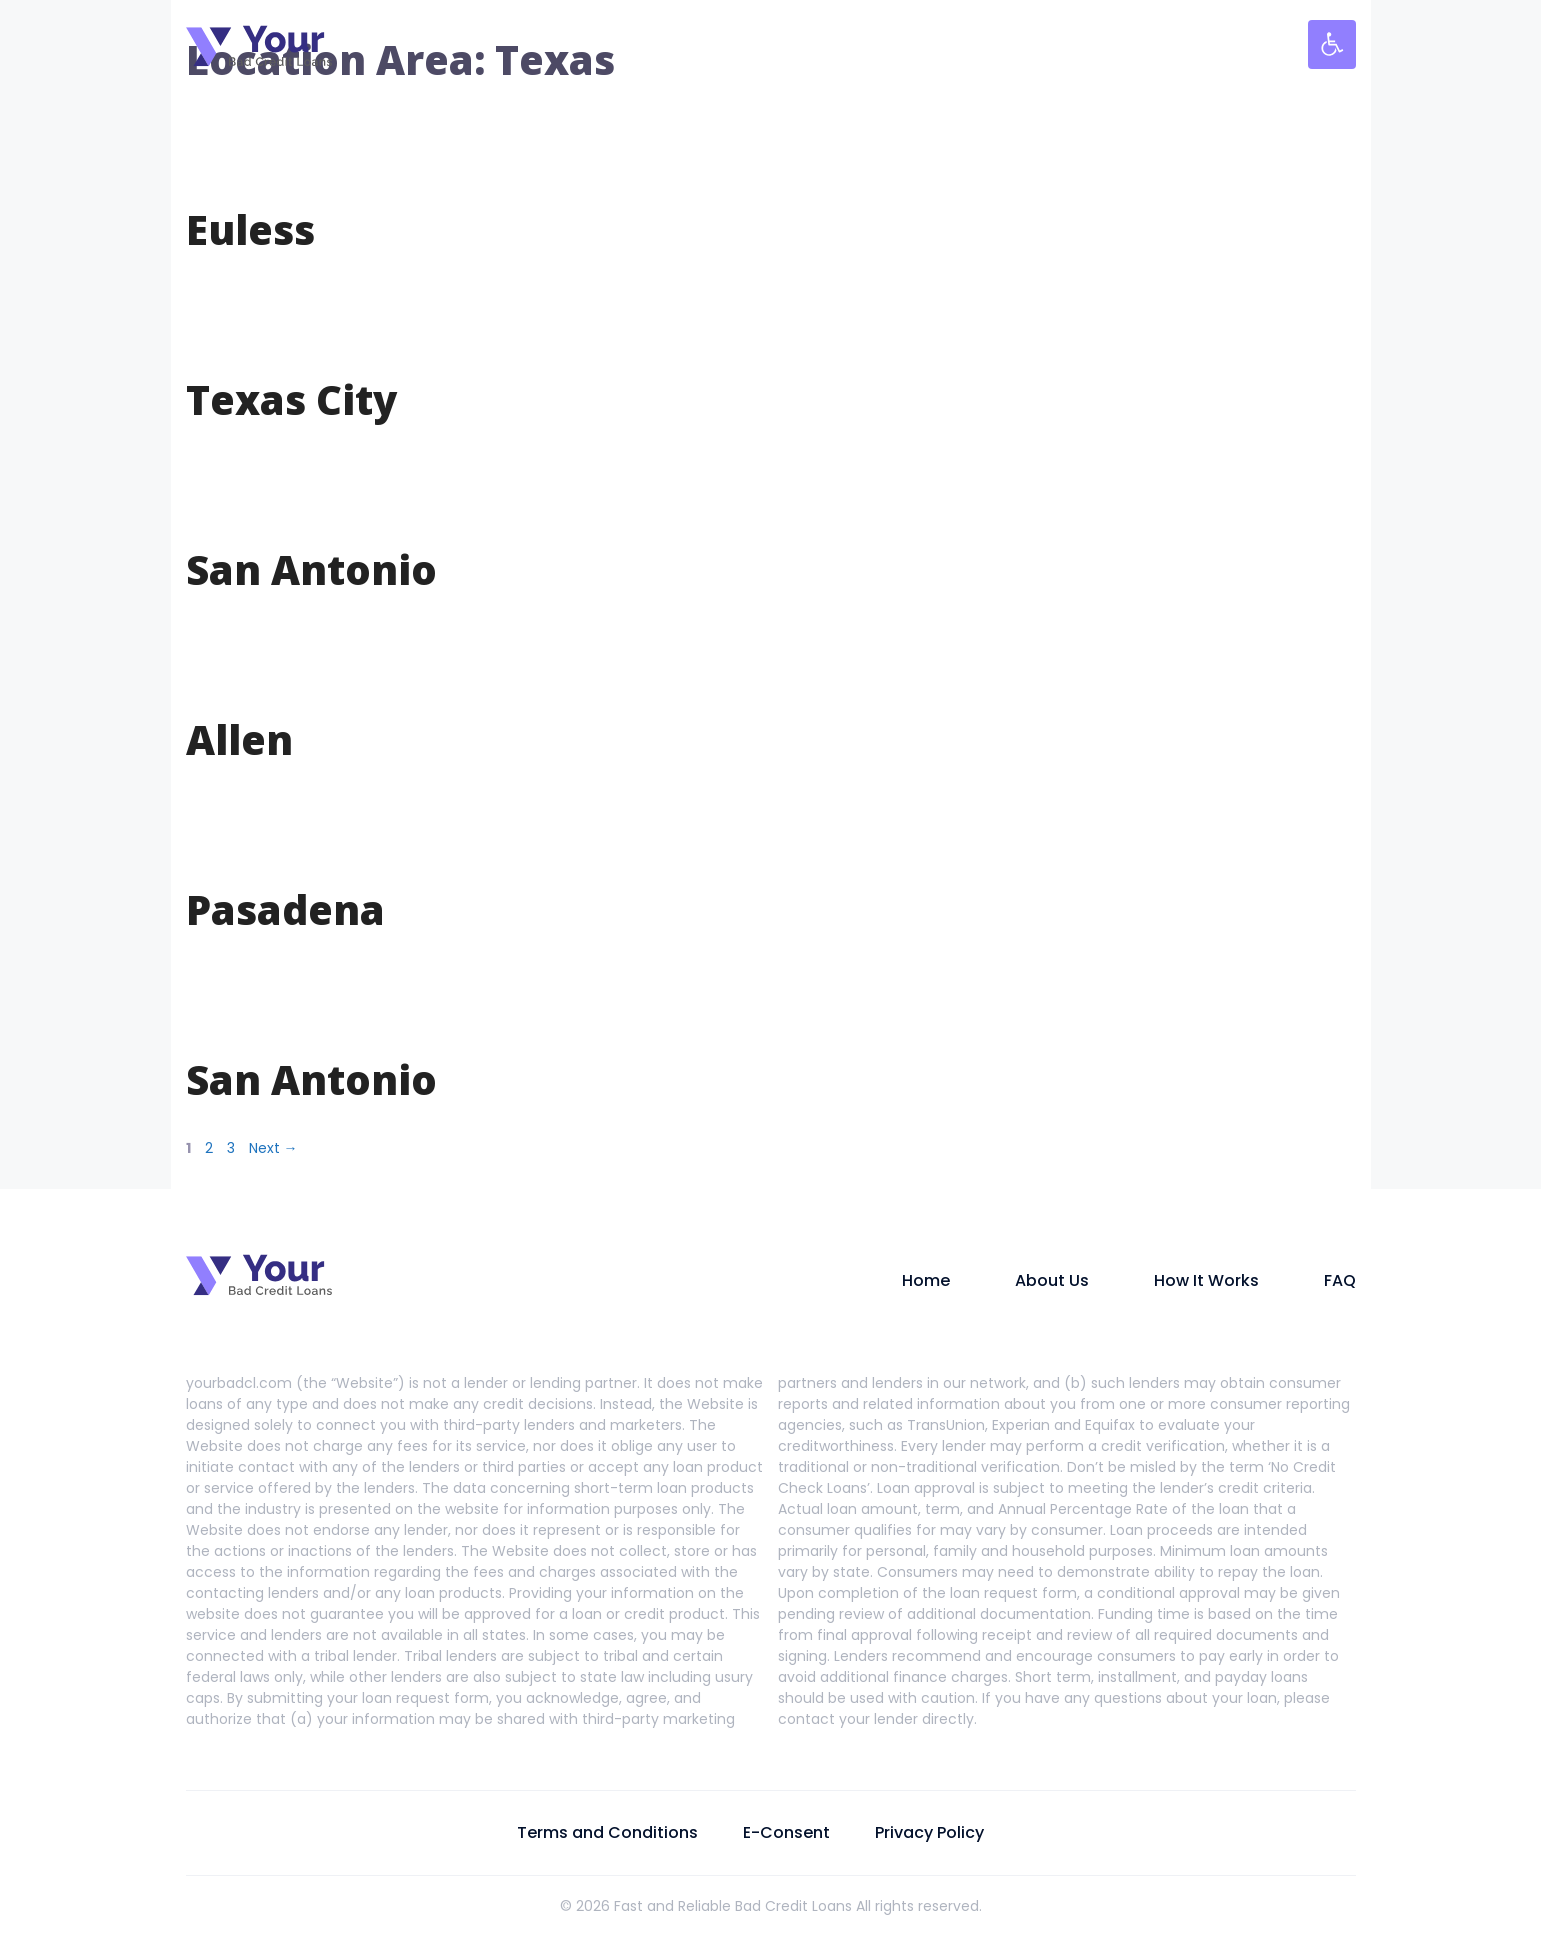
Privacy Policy (929, 1832)
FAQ (1340, 1280)
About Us (1052, 1280)
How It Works (1206, 1280)
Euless (250, 229)
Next (273, 1148)
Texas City (291, 399)
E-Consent (786, 1832)
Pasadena (285, 909)
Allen (239, 739)
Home (926, 1280)
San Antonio (311, 569)
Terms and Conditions (607, 1832)
